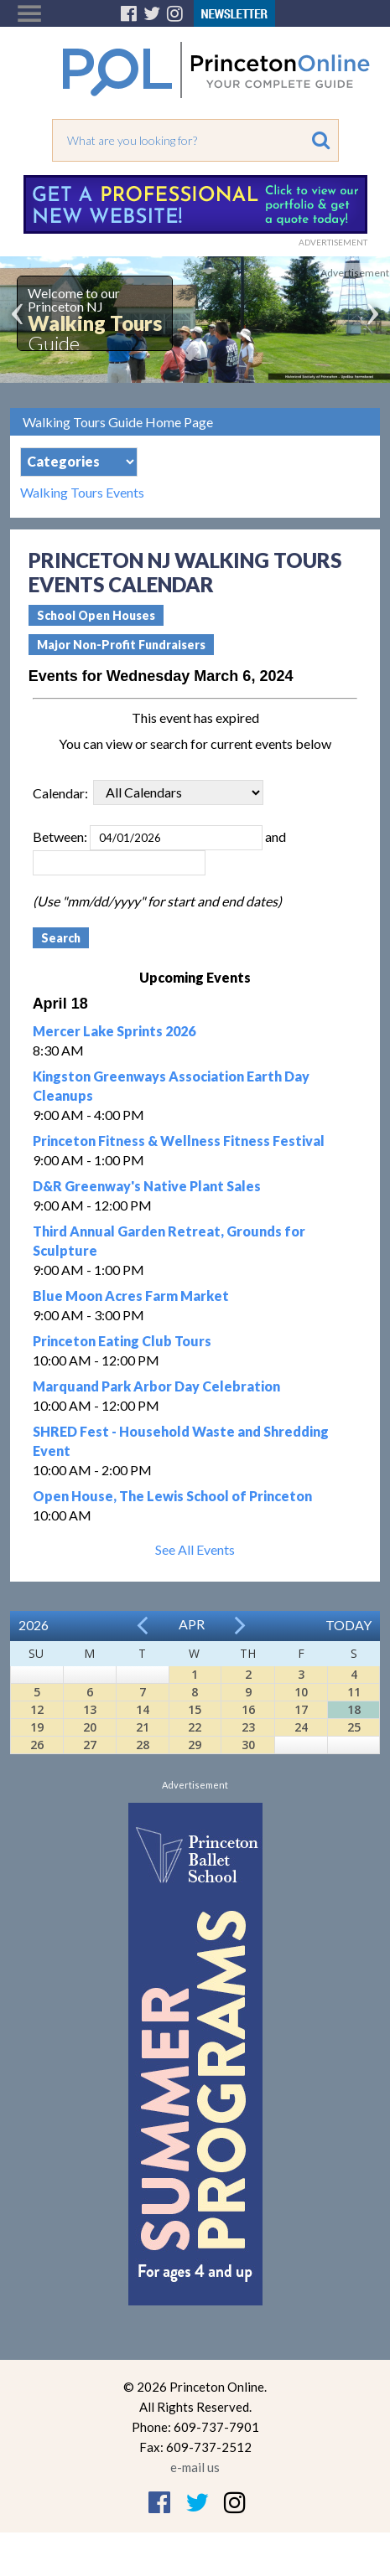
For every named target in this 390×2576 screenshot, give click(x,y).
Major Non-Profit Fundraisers (121, 645)
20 (89, 1727)
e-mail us (195, 2467)
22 (194, 1727)
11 (354, 1692)
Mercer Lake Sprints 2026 (114, 1031)
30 (248, 1745)
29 (194, 1745)
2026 (33, 1625)
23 (248, 1727)
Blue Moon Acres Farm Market (131, 1295)
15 (194, 1709)
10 (301, 1692)
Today (348, 1625)
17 (301, 1709)
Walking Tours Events (82, 492)
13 (89, 1709)
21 (142, 1727)
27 (89, 1745)
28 (142, 1745)
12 (37, 1709)
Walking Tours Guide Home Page (118, 422)
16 (248, 1709)
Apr (192, 1624)
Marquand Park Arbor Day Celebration (156, 1386)
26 (37, 1745)
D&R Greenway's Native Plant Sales (147, 1186)
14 (142, 1709)
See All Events (195, 1549)
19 (37, 1727)
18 (354, 1709)
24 (301, 1727)
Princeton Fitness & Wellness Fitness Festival (179, 1141)
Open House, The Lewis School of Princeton (172, 1496)
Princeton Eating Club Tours (122, 1341)
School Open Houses (96, 615)
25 (354, 1727)
